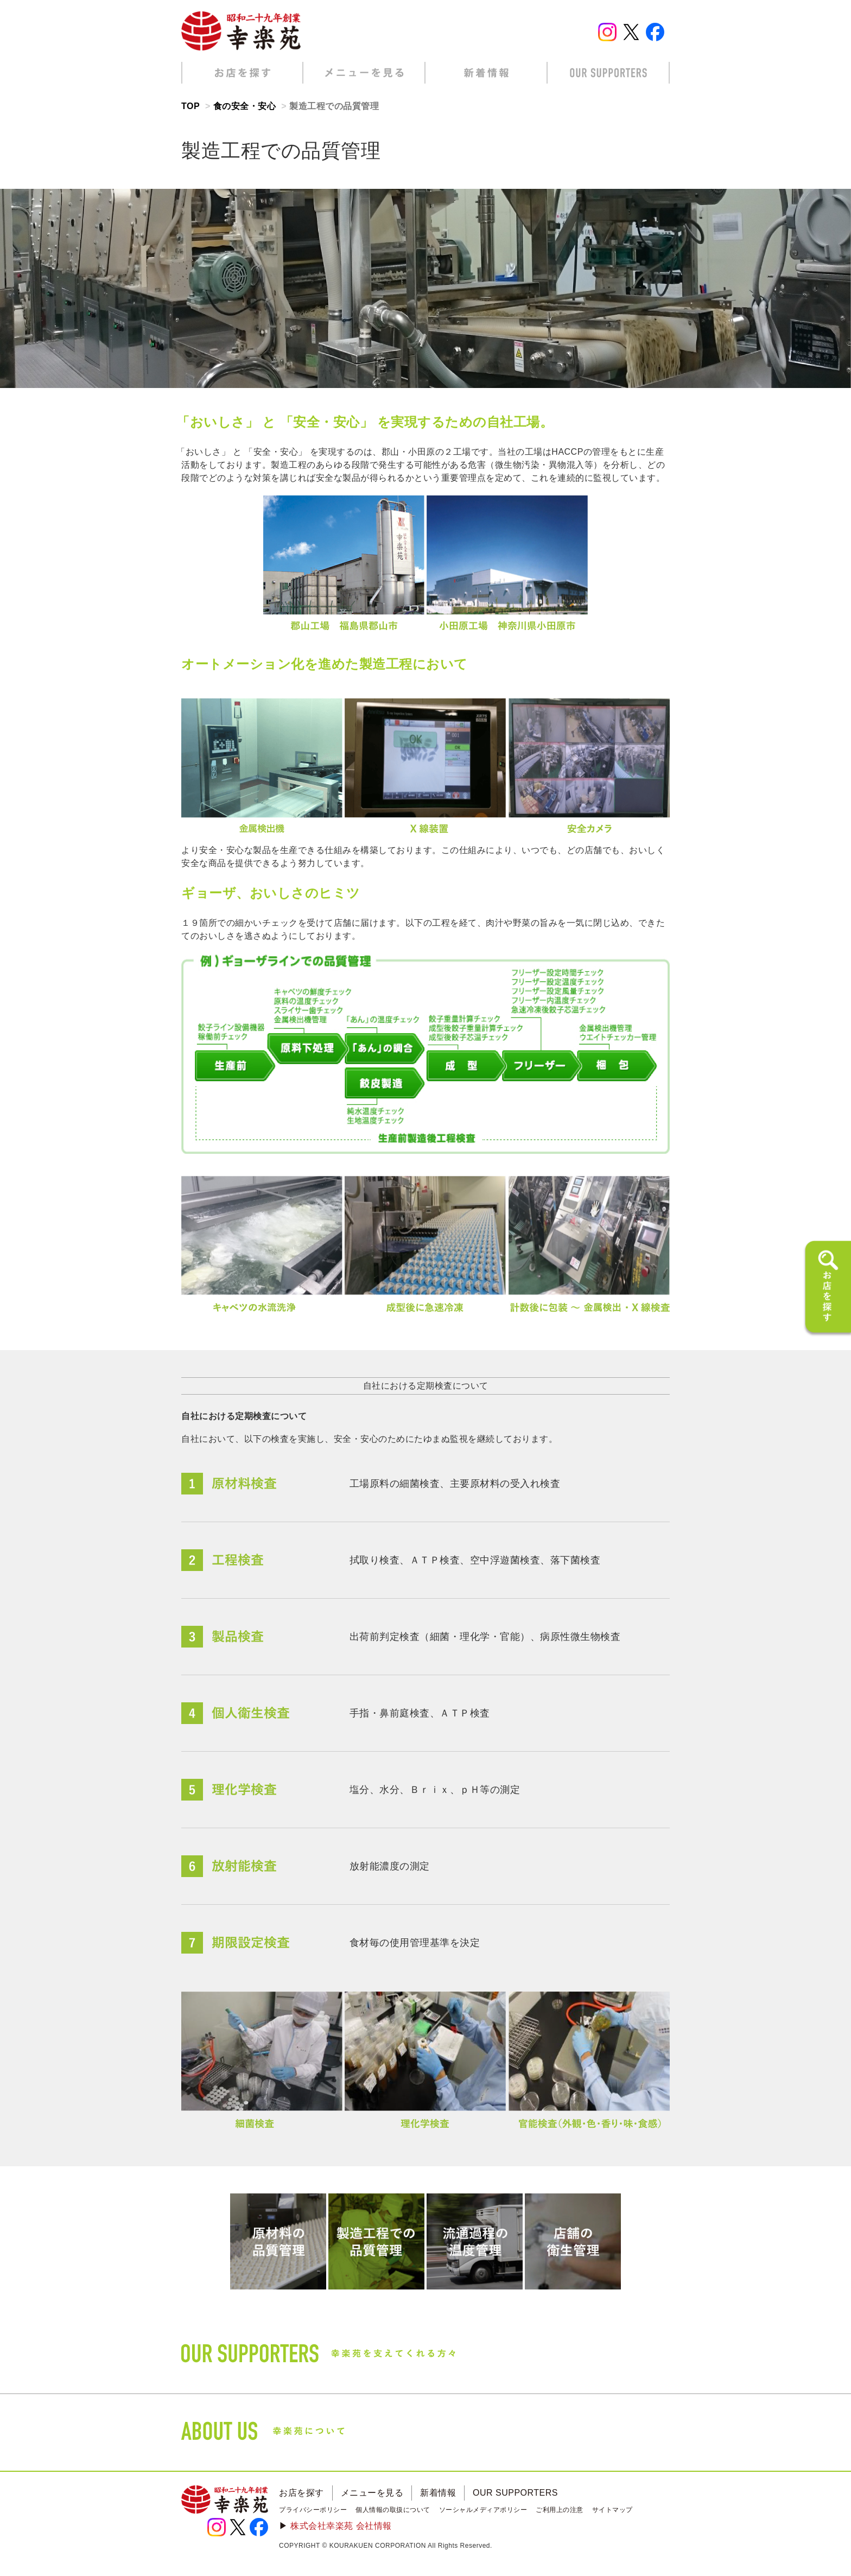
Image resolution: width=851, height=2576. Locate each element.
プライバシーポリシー (313, 2510)
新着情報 (438, 2492)
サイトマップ (612, 2510)
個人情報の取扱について (392, 2510)
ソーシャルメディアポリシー (483, 2510)
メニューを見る (372, 2492)
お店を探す (301, 2492)
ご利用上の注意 (559, 2510)
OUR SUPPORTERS (515, 2492)
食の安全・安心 (244, 106)
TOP (190, 106)
